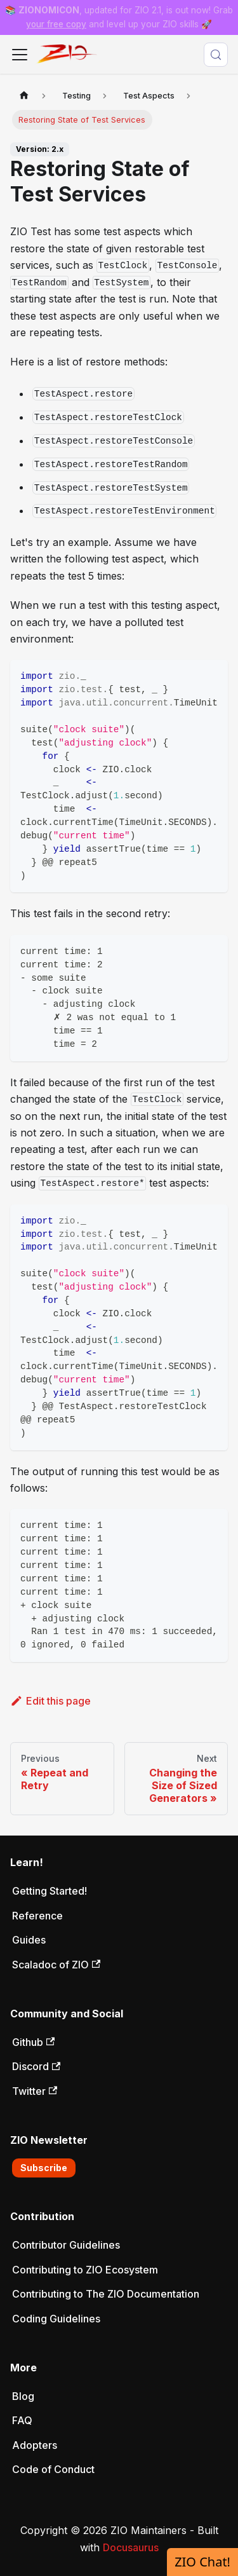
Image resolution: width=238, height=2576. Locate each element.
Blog (23, 2396)
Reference (37, 1915)
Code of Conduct (53, 2469)
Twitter (34, 2091)
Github (33, 2042)
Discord (36, 2066)
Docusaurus (131, 2547)
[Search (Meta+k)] (216, 55)
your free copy (56, 24)
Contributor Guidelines (66, 2245)
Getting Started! (49, 1890)
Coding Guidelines (56, 2318)
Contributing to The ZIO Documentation (105, 2293)
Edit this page (50, 1700)
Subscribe (43, 2167)
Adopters (34, 2445)
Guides (29, 1939)
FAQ (22, 2420)
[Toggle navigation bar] (19, 54)
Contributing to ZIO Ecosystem (85, 2269)
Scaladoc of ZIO (56, 1964)
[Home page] (24, 96)
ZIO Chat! (202, 2561)
